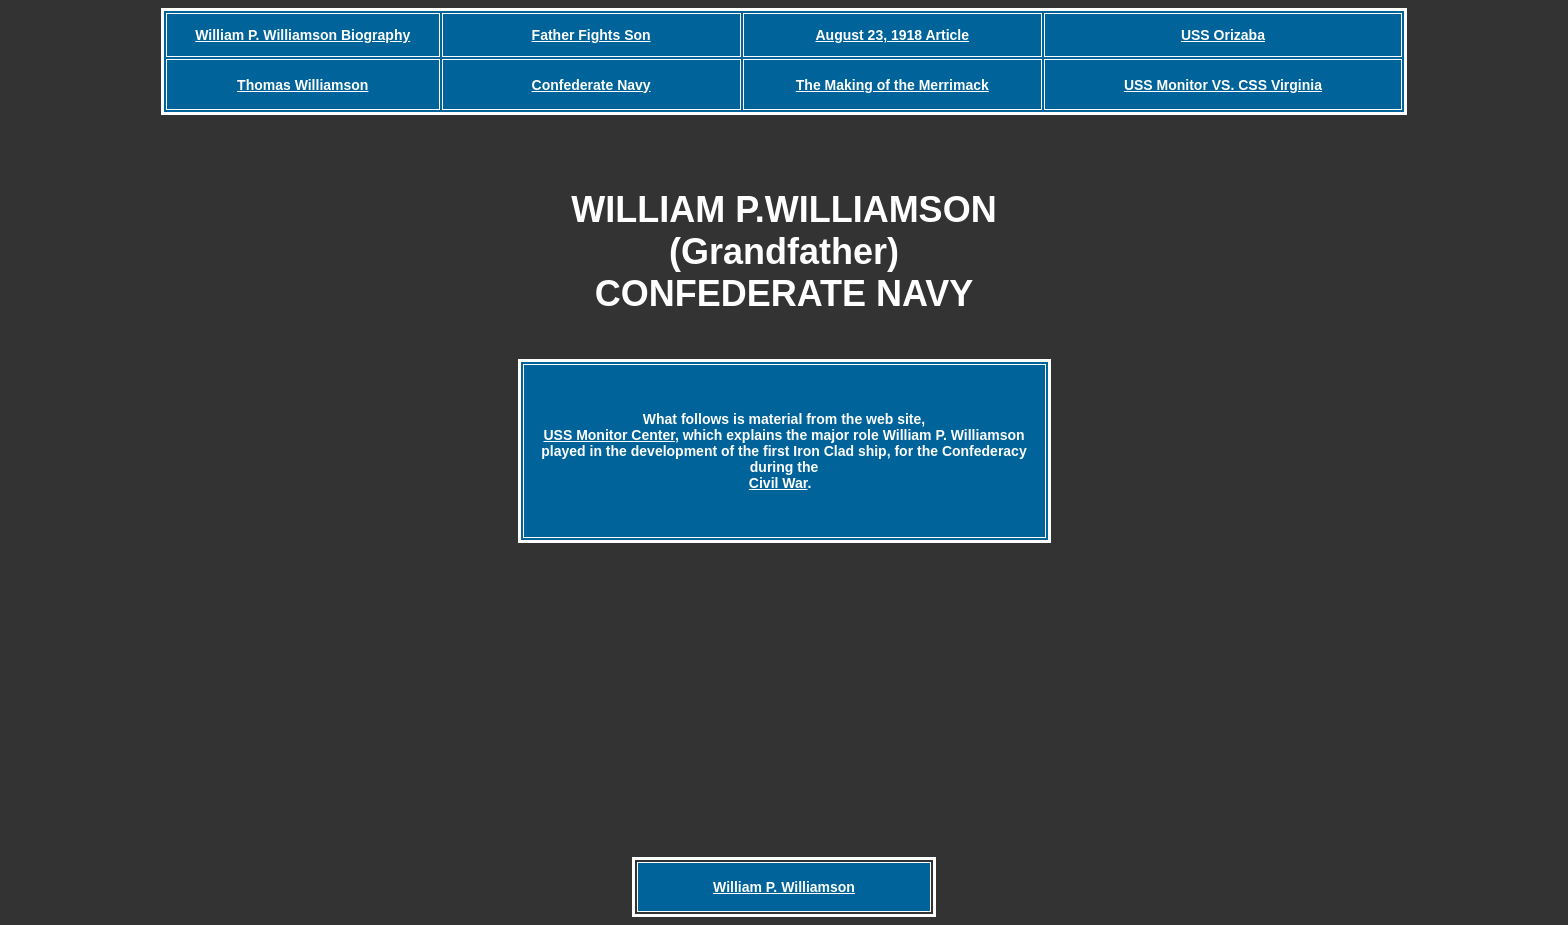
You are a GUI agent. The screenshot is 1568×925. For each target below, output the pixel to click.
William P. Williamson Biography (302, 35)
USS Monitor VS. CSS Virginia (1223, 85)
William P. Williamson (784, 887)
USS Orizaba (1223, 35)
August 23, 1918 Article (893, 35)
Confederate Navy (591, 85)
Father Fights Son (591, 35)
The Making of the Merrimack (892, 85)
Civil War (778, 483)
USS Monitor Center (608, 435)
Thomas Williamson (302, 85)
